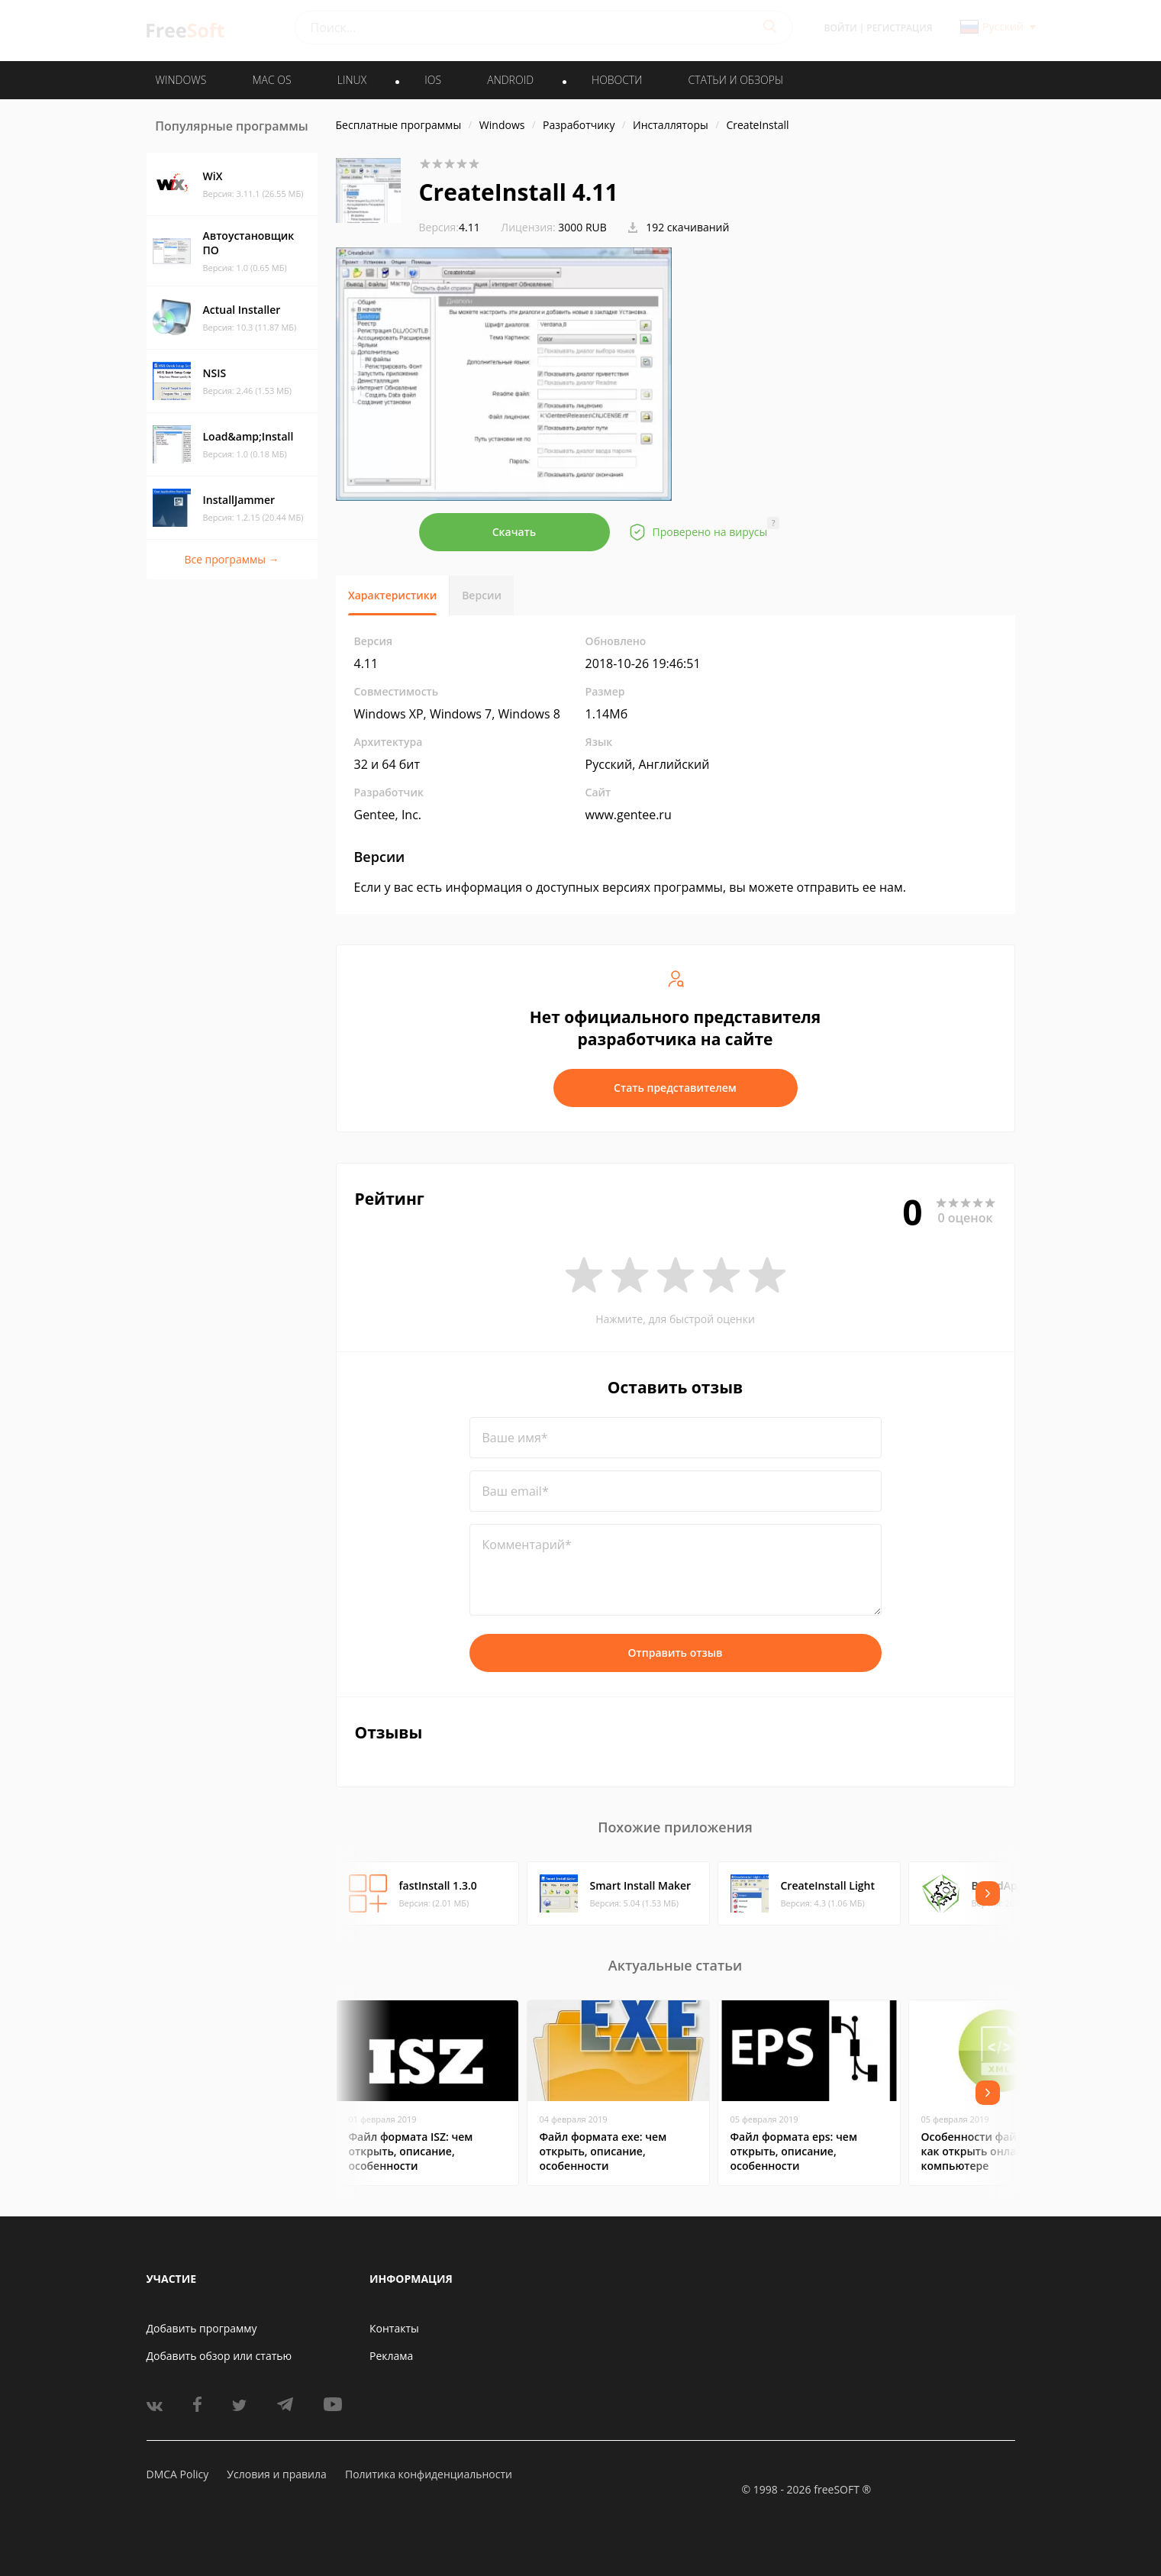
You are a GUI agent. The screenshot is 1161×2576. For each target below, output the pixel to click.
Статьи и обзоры (736, 80)
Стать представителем (675, 1087)
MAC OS (271, 80)
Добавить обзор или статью (219, 2355)
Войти (840, 27)
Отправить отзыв (675, 1652)
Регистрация (899, 27)
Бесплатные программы (399, 125)
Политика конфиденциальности (428, 2474)
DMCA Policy (178, 2474)
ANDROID (510, 80)
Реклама (391, 2355)
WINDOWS (181, 80)
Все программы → (231, 559)
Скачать (514, 532)
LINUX (351, 80)
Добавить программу (202, 2328)
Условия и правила (276, 2474)
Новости (617, 80)
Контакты (394, 2328)
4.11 (449, 227)
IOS (432, 80)
